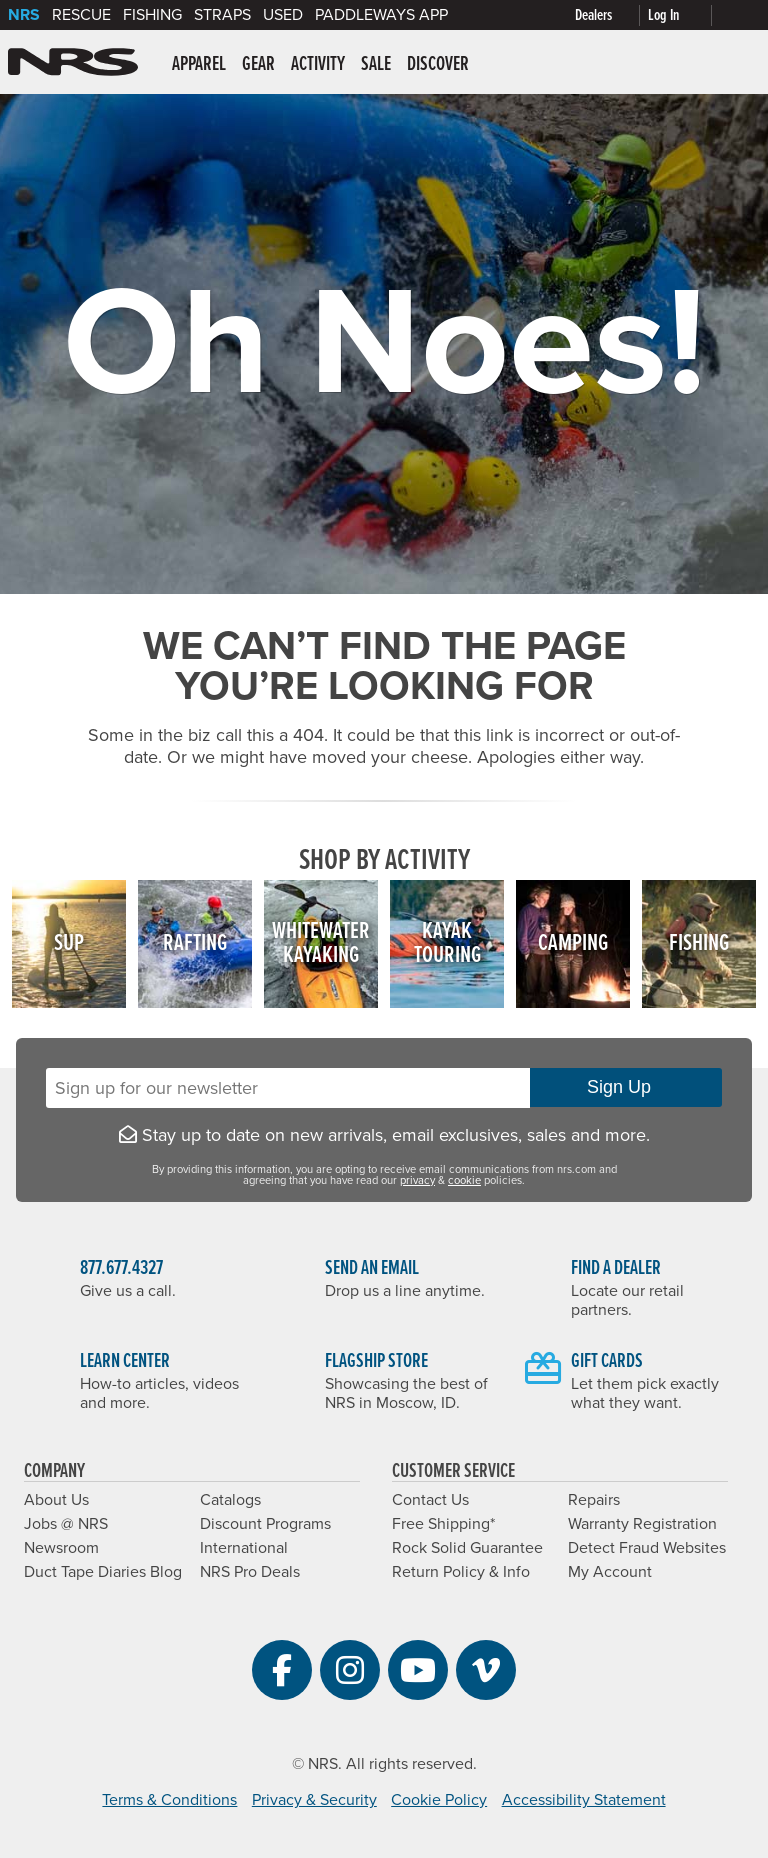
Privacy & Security (314, 1800)
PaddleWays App (381, 15)
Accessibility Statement (584, 1800)
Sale (376, 65)
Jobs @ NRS (66, 1524)
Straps (222, 15)
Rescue (81, 15)
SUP (69, 943)
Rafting (195, 943)
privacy (417, 1180)
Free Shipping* (443, 1524)
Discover (438, 65)
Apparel (199, 65)
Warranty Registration (642, 1524)
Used (283, 15)
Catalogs (230, 1500)
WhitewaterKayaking (321, 943)
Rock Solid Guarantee (467, 1548)
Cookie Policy (439, 1800)
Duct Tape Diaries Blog (103, 1572)
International (244, 1548)
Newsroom (61, 1548)
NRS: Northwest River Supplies (73, 62)
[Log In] (684, 15)
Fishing (152, 15)
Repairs (594, 1500)
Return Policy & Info (461, 1572)
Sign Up (626, 1087)
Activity (318, 65)
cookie (464, 1180)
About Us (56, 1500)
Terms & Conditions (169, 1800)
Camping (573, 943)
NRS (24, 15)
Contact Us (430, 1500)
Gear (258, 65)
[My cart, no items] (740, 15)
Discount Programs (265, 1524)
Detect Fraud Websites (647, 1548)
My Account (610, 1572)
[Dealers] (611, 15)
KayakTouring (447, 943)
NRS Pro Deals (250, 1572)
